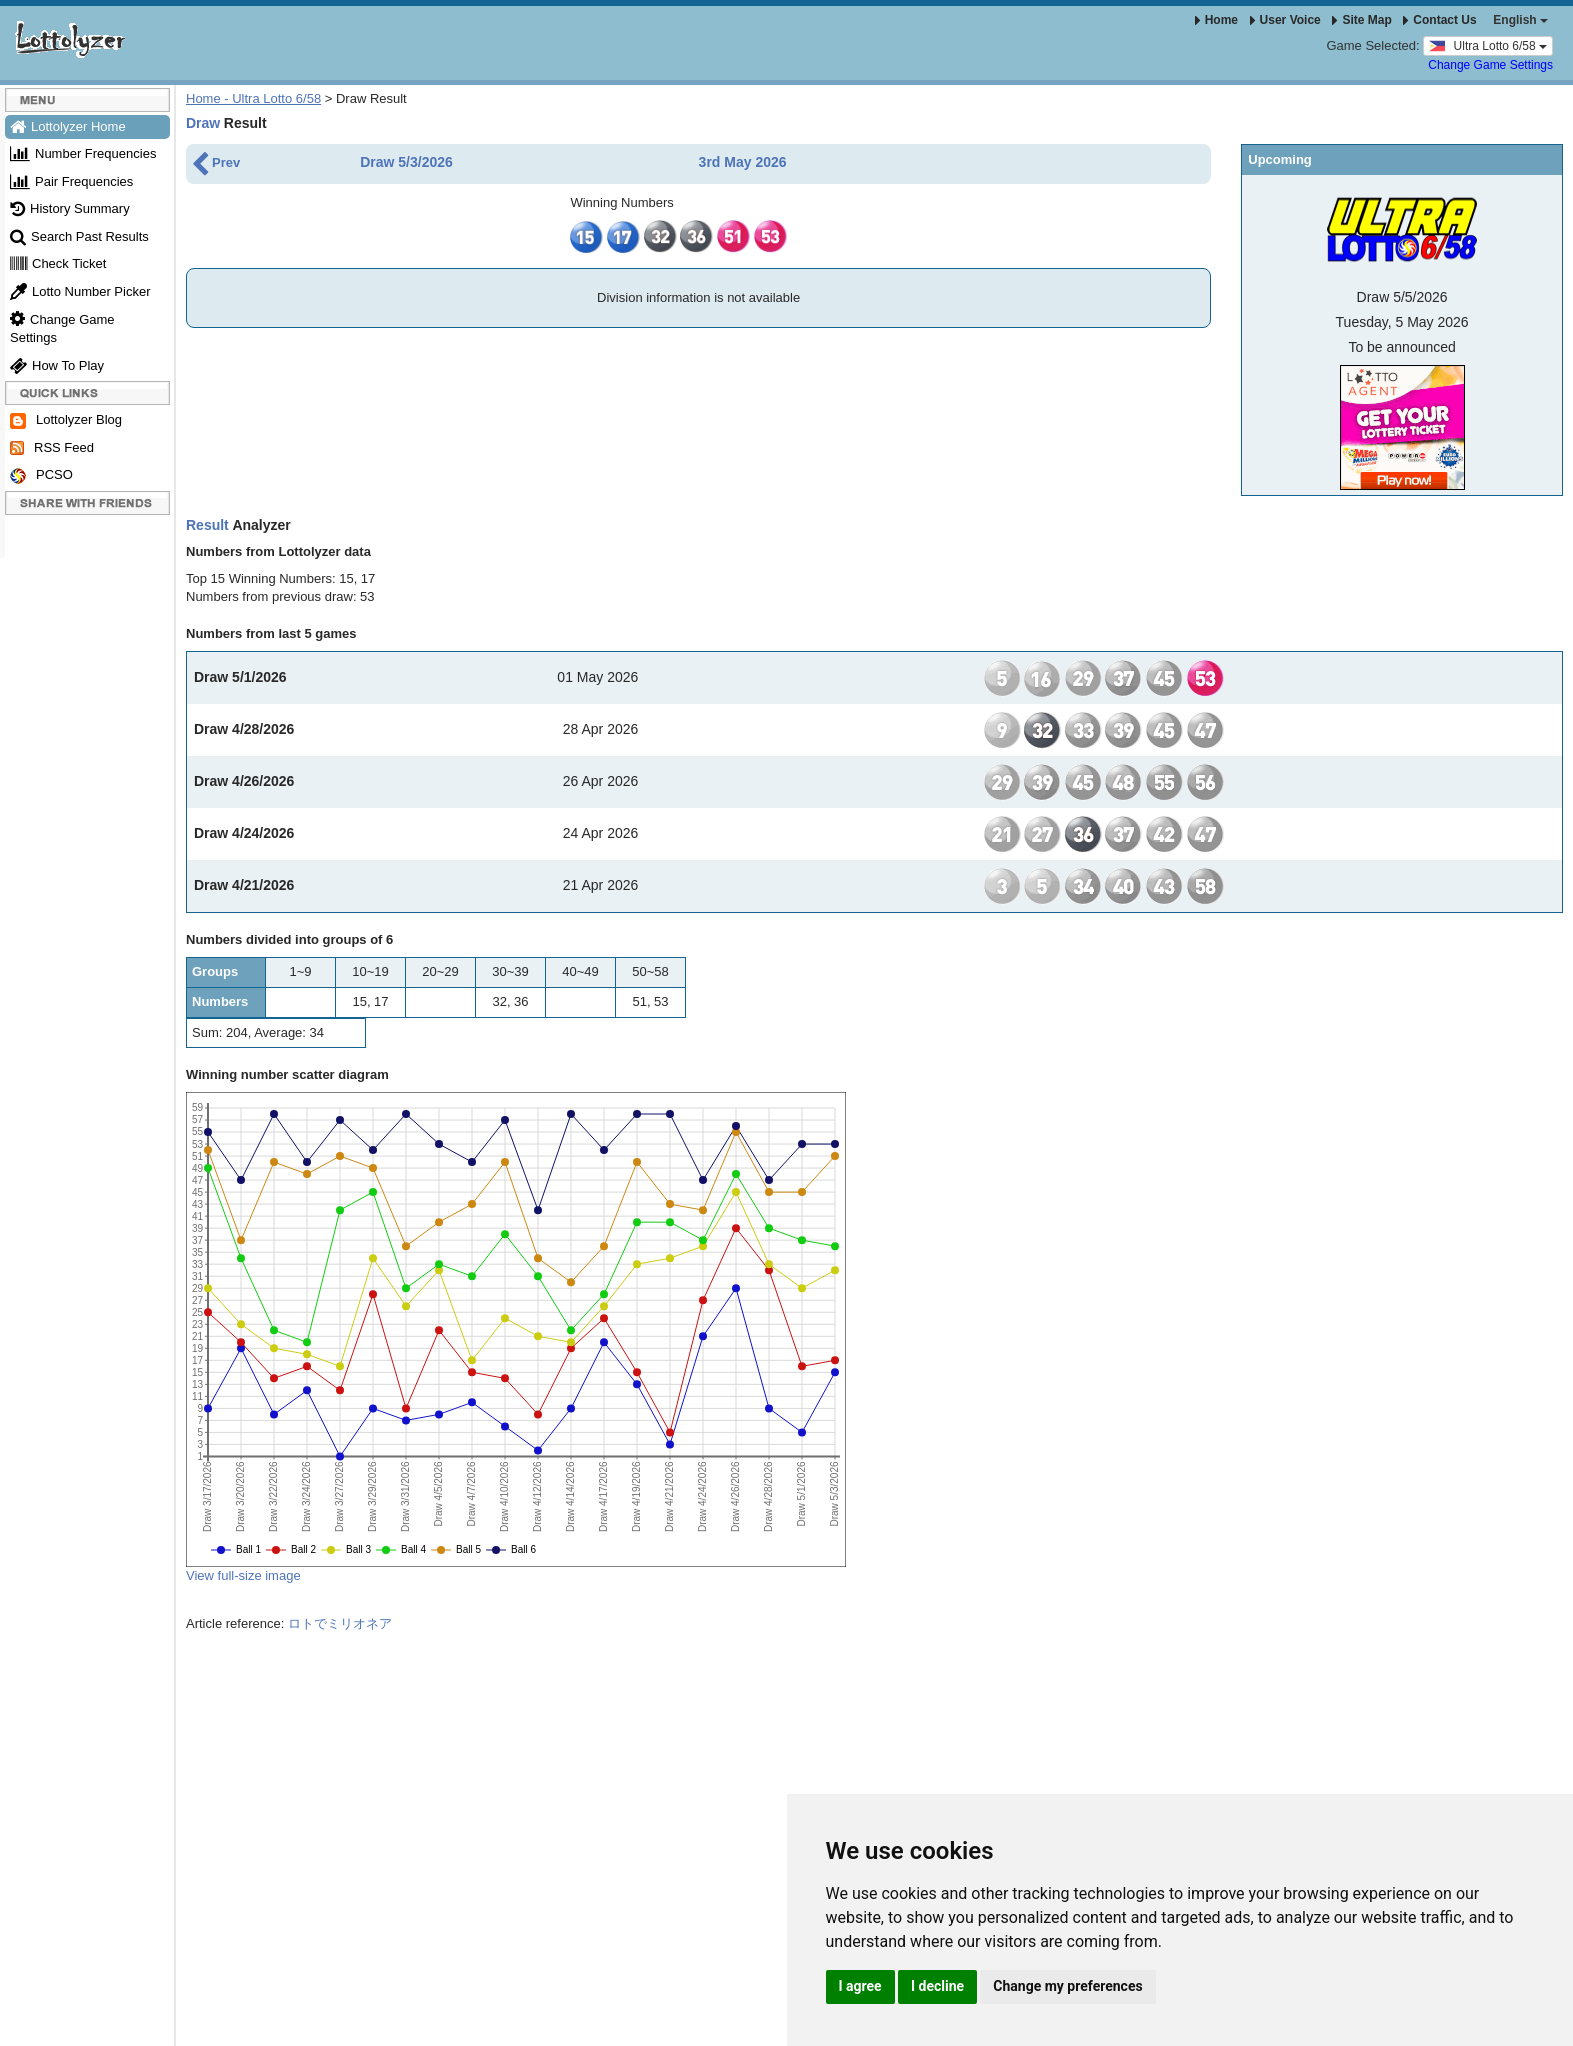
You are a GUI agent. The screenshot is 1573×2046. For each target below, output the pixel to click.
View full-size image (243, 1575)
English (1520, 20)
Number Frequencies (83, 153)
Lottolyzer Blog (66, 420)
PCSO (41, 475)
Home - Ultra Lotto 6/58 (253, 98)
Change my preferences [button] (1067, 1986)
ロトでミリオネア (340, 1623)
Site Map (1361, 20)
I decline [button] (937, 1986)
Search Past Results (79, 236)
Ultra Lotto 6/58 (1488, 45)
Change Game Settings (1490, 65)
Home (1216, 20)
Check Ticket (58, 263)
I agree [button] (860, 1986)
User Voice (1285, 20)
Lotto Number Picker (80, 291)
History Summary (70, 208)
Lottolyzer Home (68, 126)
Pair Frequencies (71, 181)
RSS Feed (52, 448)
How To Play (57, 365)
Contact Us (1439, 20)
